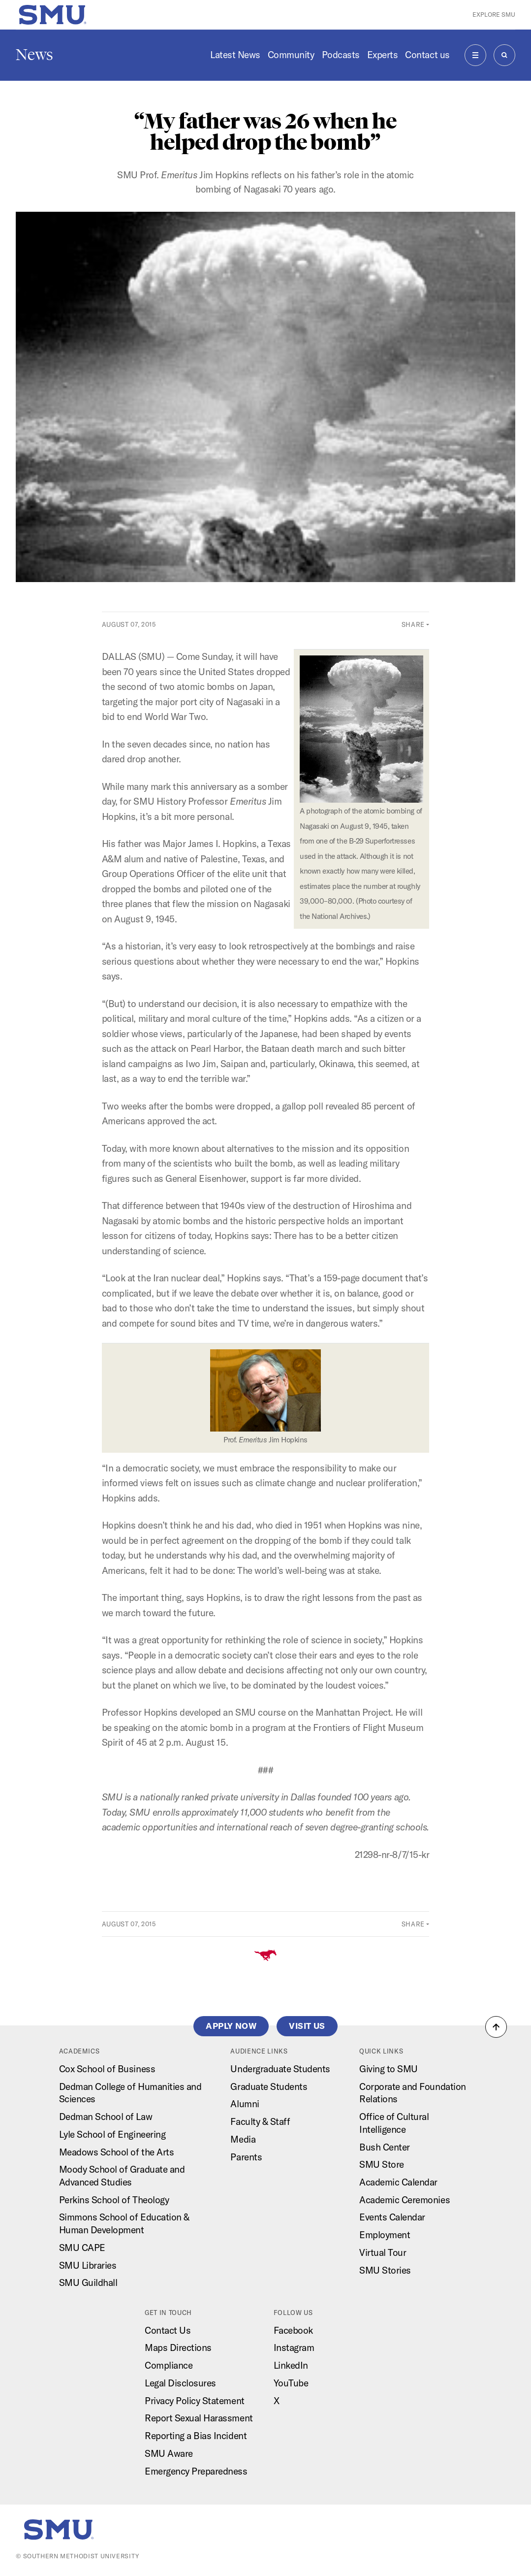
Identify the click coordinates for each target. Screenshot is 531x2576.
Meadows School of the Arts (116, 2152)
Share (413, 624)
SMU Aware (169, 2453)
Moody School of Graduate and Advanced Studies (122, 2175)
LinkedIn (291, 2365)
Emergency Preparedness (196, 2471)
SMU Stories (385, 2270)
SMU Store (381, 2164)
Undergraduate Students (280, 2069)
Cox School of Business (107, 2069)
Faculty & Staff (260, 2121)
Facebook (293, 2330)
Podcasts (341, 55)
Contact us (427, 55)
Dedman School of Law (105, 2116)
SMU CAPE (82, 2247)
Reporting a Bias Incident (196, 2436)
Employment (384, 2235)
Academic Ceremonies (404, 2200)
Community (291, 55)
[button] (496, 2027)
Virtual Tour (382, 2252)
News (34, 55)
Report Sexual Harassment (199, 2418)
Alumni (244, 2104)
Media (242, 2139)
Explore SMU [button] (493, 14)
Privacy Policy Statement (195, 2401)
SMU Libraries (88, 2265)
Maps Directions (178, 2347)
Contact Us (167, 2330)
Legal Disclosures (180, 2383)
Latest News (235, 55)
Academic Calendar (398, 2182)
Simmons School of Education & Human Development (124, 2223)
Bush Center (384, 2147)
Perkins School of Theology (114, 2200)
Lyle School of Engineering (112, 2134)
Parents (246, 2157)
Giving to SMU (388, 2069)
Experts (382, 55)
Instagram (294, 2347)
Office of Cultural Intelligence (394, 2123)
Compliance (168, 2365)
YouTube (291, 2383)
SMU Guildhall (88, 2282)
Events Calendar (392, 2217)
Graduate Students (268, 2086)
